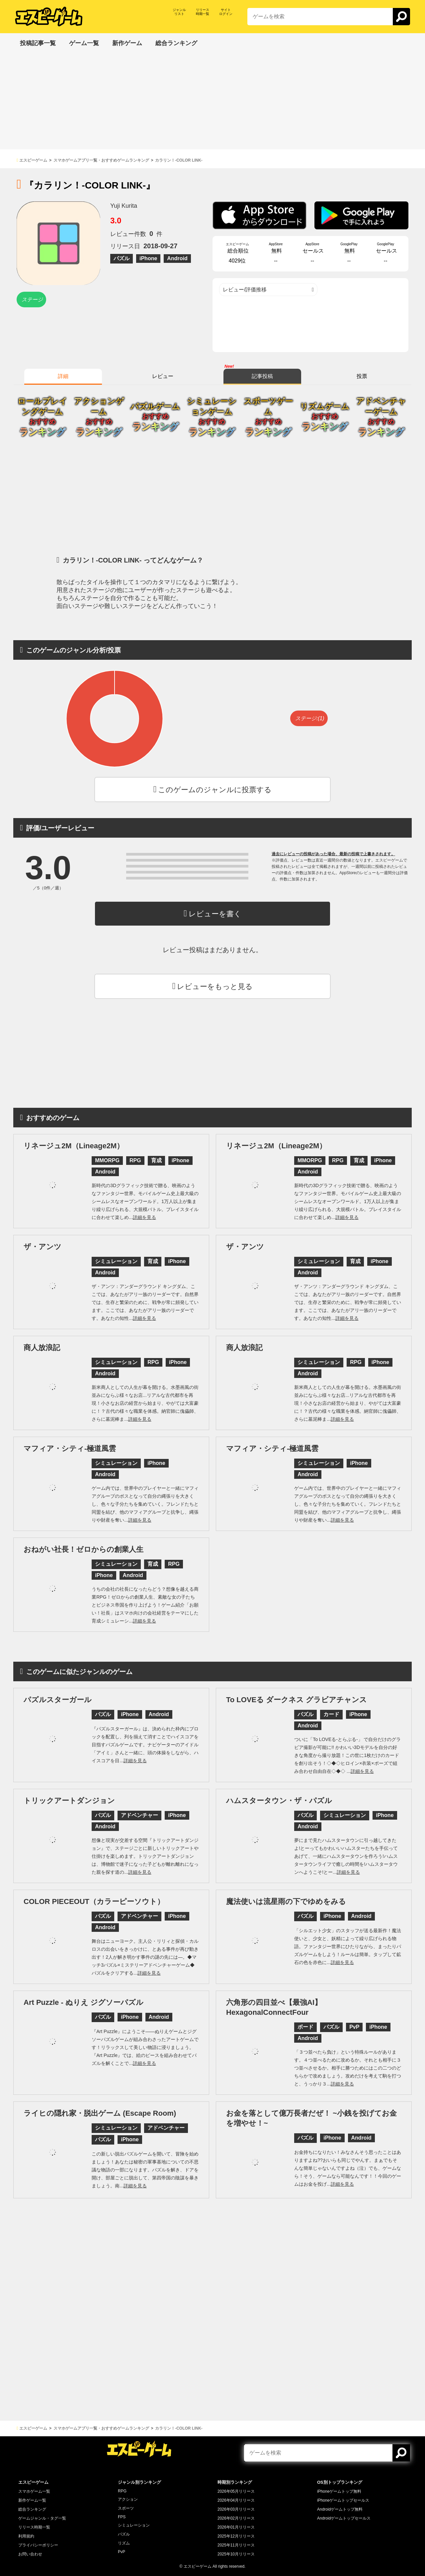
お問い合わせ (30, 2554)
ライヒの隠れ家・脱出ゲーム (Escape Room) (100, 2113)
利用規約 (26, 2536)
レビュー (162, 376)
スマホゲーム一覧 (34, 2491)
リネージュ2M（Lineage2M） (74, 1146)
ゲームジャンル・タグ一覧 (42, 2518)
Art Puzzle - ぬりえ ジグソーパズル (83, 2002)
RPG (122, 2491)
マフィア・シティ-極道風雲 (70, 1448)
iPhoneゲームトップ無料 (339, 2491)
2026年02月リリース (236, 2518)
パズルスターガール (58, 1700)
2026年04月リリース (236, 2500)
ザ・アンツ (42, 1247)
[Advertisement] (212, 102)
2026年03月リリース (236, 2509)
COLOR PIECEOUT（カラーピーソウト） (94, 1901)
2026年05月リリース (236, 2491)
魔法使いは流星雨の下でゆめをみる (286, 1901)
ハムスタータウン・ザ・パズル (279, 1800)
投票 (362, 376)
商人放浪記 (42, 1347)
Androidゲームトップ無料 (340, 2509)
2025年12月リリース (236, 2536)
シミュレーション (134, 2525)
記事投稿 (262, 376)
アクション (128, 2499)
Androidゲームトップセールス (344, 2518)
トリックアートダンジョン (69, 1800)
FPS (122, 2517)
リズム (124, 2543)
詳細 (63, 376)
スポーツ (126, 2508)
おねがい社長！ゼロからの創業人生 (83, 1549)
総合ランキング (32, 2509)
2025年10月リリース (236, 2554)
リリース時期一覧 (34, 2527)
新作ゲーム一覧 (32, 2500)
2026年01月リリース (236, 2527)
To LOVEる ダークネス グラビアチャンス (296, 1700)
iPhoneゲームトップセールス (343, 2500)
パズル (124, 2534)
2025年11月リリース (236, 2545)
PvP (121, 2551)
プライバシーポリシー (38, 2545)
